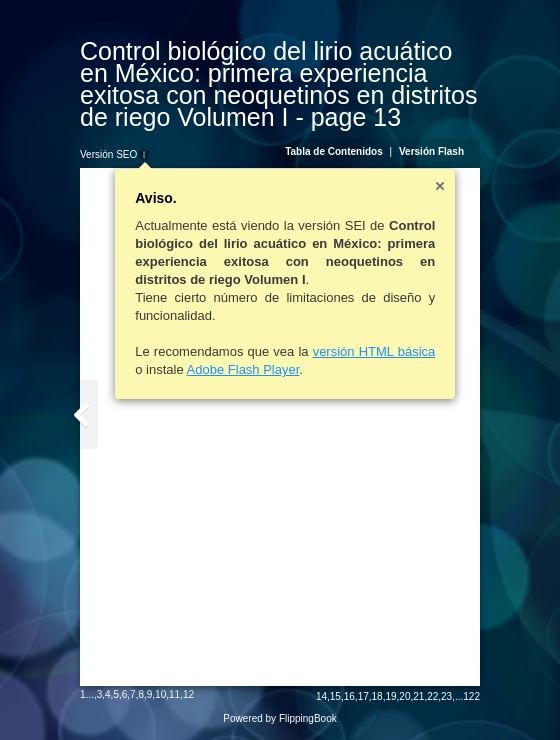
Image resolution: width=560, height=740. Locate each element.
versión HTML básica (374, 351)
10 (160, 694)
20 (404, 696)
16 (349, 696)
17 (363, 696)
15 (335, 696)
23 (446, 696)
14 (321, 696)
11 (174, 694)
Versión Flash (431, 151)
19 (390, 696)
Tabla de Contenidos (334, 151)
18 (377, 696)
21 (418, 696)
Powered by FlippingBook (279, 718)
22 (432, 696)
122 (471, 696)
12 (188, 694)
